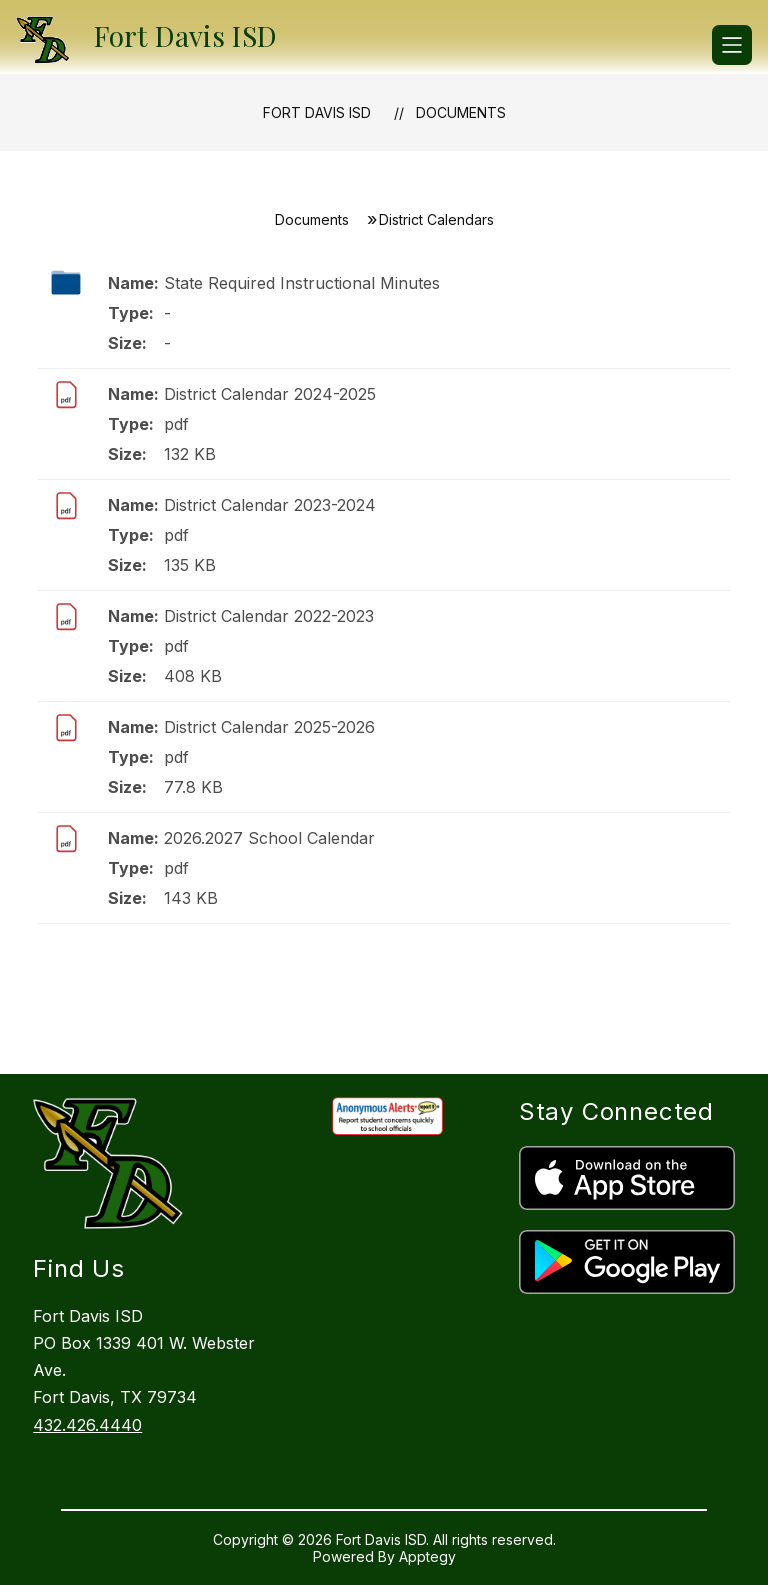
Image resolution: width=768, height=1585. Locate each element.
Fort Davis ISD (317, 112)
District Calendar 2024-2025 (270, 394)
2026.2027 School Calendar (269, 838)
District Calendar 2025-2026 (269, 727)
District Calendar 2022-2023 (269, 616)
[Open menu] (732, 45)
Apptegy (427, 1556)
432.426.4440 (87, 1425)
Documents (461, 112)
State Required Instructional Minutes (302, 283)
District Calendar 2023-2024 (270, 505)
